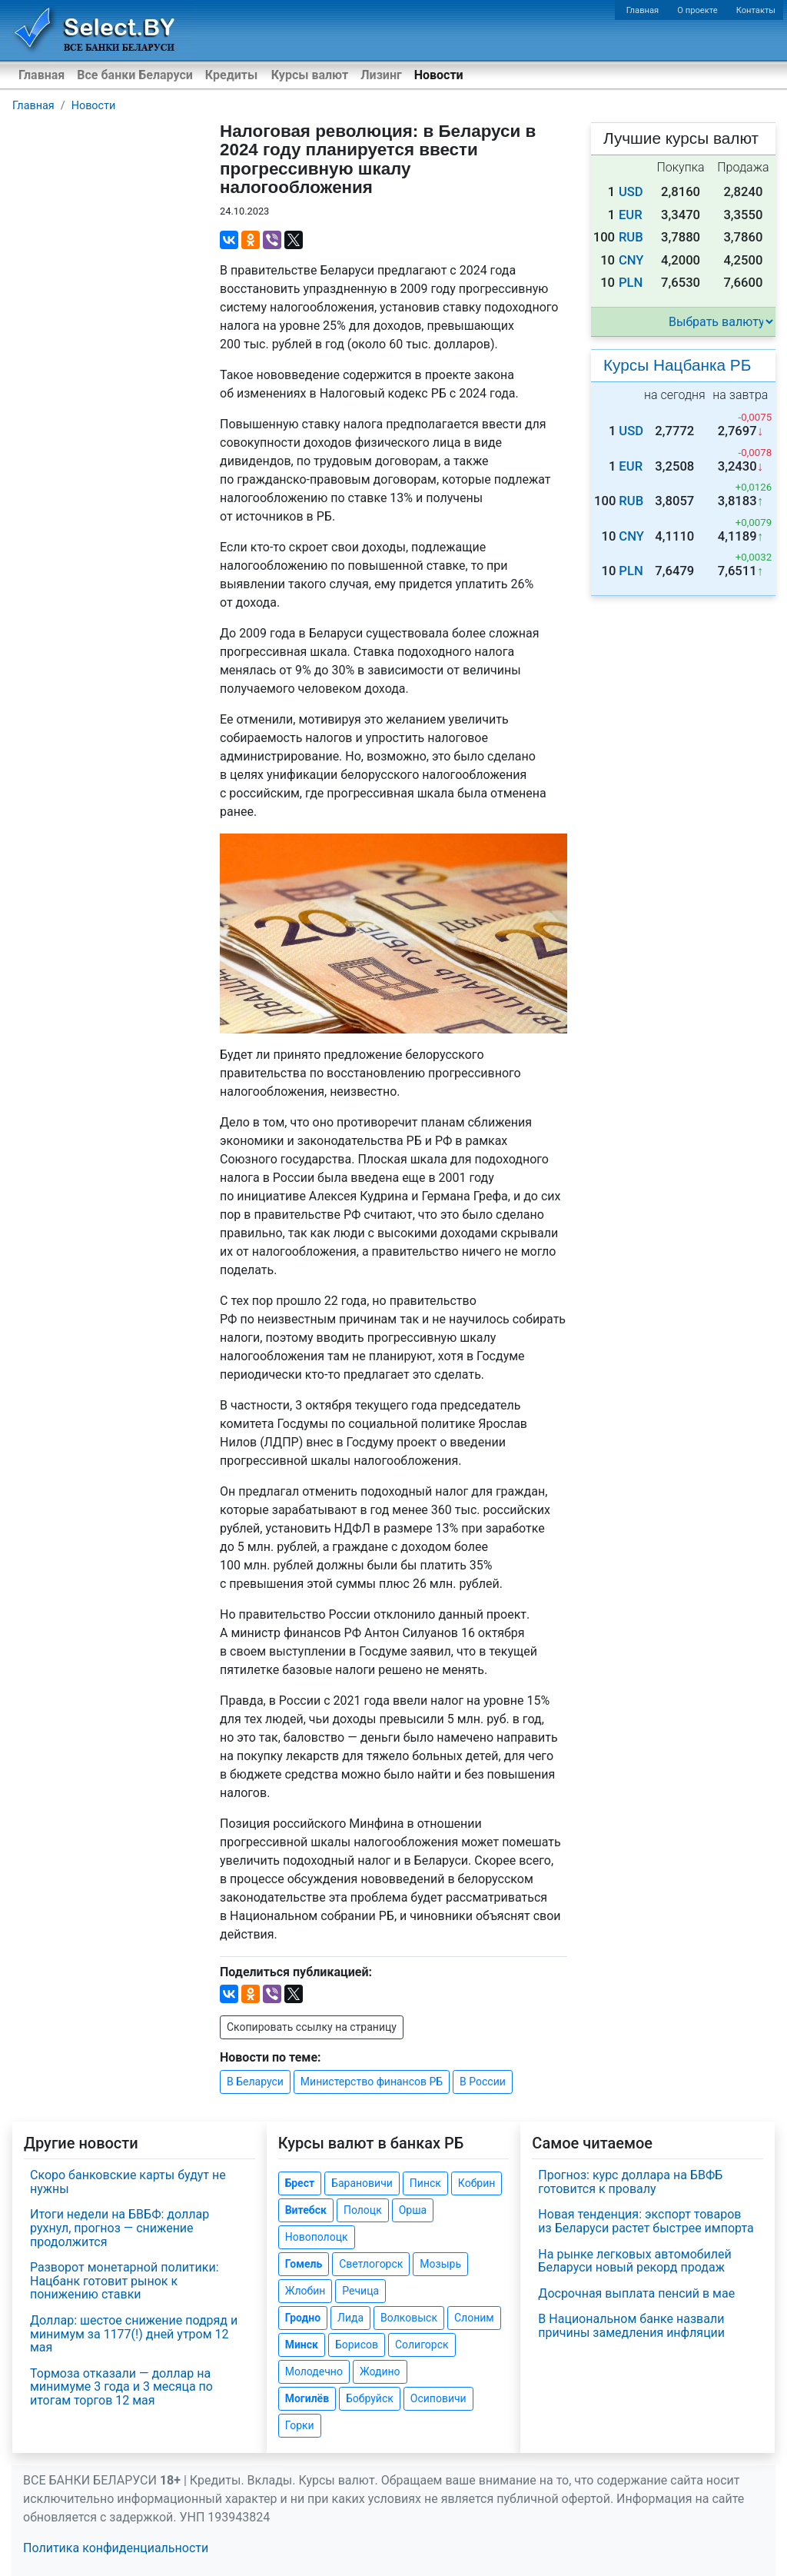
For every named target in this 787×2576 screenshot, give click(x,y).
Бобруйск (370, 2398)
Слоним (474, 2317)
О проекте (697, 10)
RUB (631, 237)
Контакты (755, 10)
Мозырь (440, 2264)
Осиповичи (438, 2398)
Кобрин (476, 2183)
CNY (631, 260)
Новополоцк (316, 2237)
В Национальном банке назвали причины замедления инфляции (631, 2325)
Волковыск (408, 2317)
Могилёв (307, 2398)
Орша (413, 2210)
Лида (350, 2317)
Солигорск (422, 2344)
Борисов (356, 2344)
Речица (360, 2291)
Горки (299, 2425)
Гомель (304, 2264)
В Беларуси (255, 2081)
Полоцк (363, 2210)
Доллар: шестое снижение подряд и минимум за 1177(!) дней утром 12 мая (133, 2334)
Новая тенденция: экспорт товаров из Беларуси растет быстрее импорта (645, 2221)
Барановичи (362, 2183)
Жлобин (305, 2291)
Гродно (302, 2317)
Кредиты (231, 75)
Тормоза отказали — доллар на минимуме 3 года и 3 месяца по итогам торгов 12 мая (121, 2387)
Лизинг (380, 75)
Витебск (306, 2210)
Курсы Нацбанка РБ (677, 365)
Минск (301, 2344)
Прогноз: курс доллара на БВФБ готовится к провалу (630, 2182)
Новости (438, 75)
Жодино (380, 2371)
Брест (299, 2183)
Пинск (425, 2183)
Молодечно (314, 2371)
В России (483, 2081)
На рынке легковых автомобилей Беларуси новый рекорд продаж (634, 2261)
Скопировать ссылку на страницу (312, 2027)
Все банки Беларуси (135, 75)
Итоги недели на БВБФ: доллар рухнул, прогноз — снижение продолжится (119, 2227)
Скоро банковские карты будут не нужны (128, 2182)
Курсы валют (309, 75)
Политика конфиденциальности (115, 2548)
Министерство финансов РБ (372, 2081)
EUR (631, 215)
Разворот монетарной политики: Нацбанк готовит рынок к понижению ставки (124, 2280)
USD (631, 192)
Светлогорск (371, 2264)
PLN (631, 282)
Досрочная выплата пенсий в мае (636, 2293)
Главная (642, 10)
